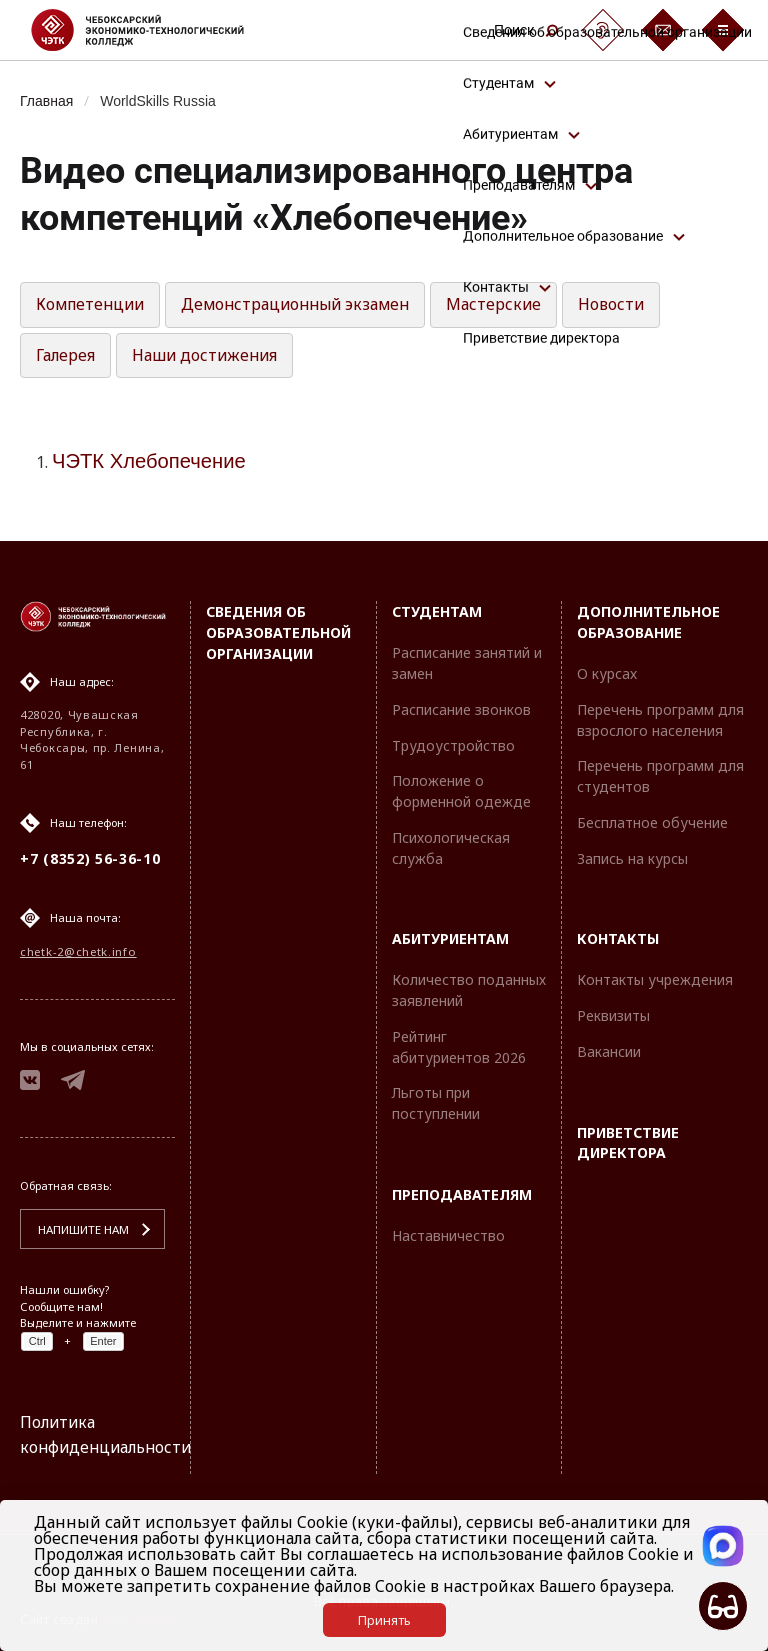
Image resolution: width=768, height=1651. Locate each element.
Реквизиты (613, 1013)
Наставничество (448, 1233)
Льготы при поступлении (436, 1102)
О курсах (607, 671)
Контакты (618, 937)
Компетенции (93, 306)
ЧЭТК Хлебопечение (151, 463)
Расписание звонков (461, 707)
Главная (47, 101)
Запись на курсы (632, 856)
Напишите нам (81, 1229)
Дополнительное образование (648, 620)
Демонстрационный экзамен (306, 306)
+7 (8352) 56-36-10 (90, 856)
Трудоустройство (453, 743)
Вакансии (609, 1049)
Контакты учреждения (655, 977)
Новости (628, 306)
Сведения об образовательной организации (278, 630)
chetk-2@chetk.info (79, 949)
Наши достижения (207, 357)
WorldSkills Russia (161, 101)
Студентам (437, 609)
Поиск (526, 30)
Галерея (66, 357)
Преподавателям (462, 1192)
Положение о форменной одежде (461, 789)
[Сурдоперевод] (603, 30)
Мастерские (510, 306)
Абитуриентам (450, 937)
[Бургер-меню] (723, 30)
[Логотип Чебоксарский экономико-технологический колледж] (153, 30)
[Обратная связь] (663, 30)
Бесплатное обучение (652, 820)
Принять (384, 1620)
